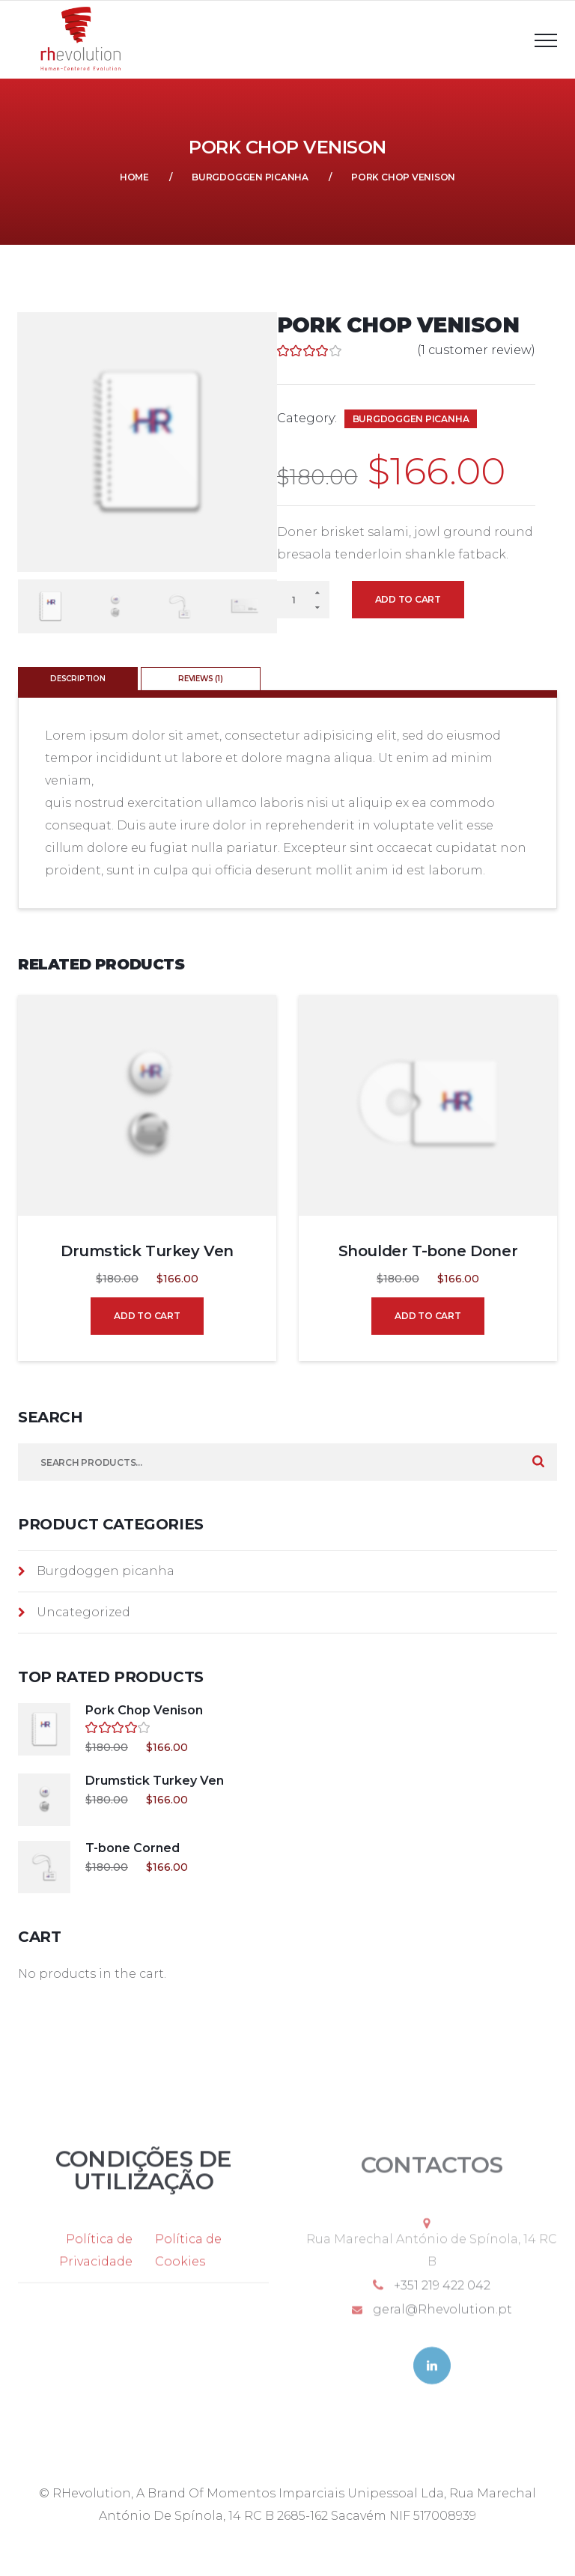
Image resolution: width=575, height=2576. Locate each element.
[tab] (79, 679)
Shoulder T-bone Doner (428, 1251)
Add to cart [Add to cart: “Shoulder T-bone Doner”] (427, 1315)
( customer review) (476, 350)
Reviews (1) (200, 678)
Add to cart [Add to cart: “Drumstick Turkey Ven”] (147, 1315)
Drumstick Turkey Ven (147, 1251)
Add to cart (408, 599)
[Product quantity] (303, 599)
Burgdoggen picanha (250, 177)
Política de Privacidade (96, 2268)
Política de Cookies (188, 2268)
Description (78, 678)
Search (538, 1462)
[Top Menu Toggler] (545, 39)
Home (134, 177)
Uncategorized (83, 1612)
